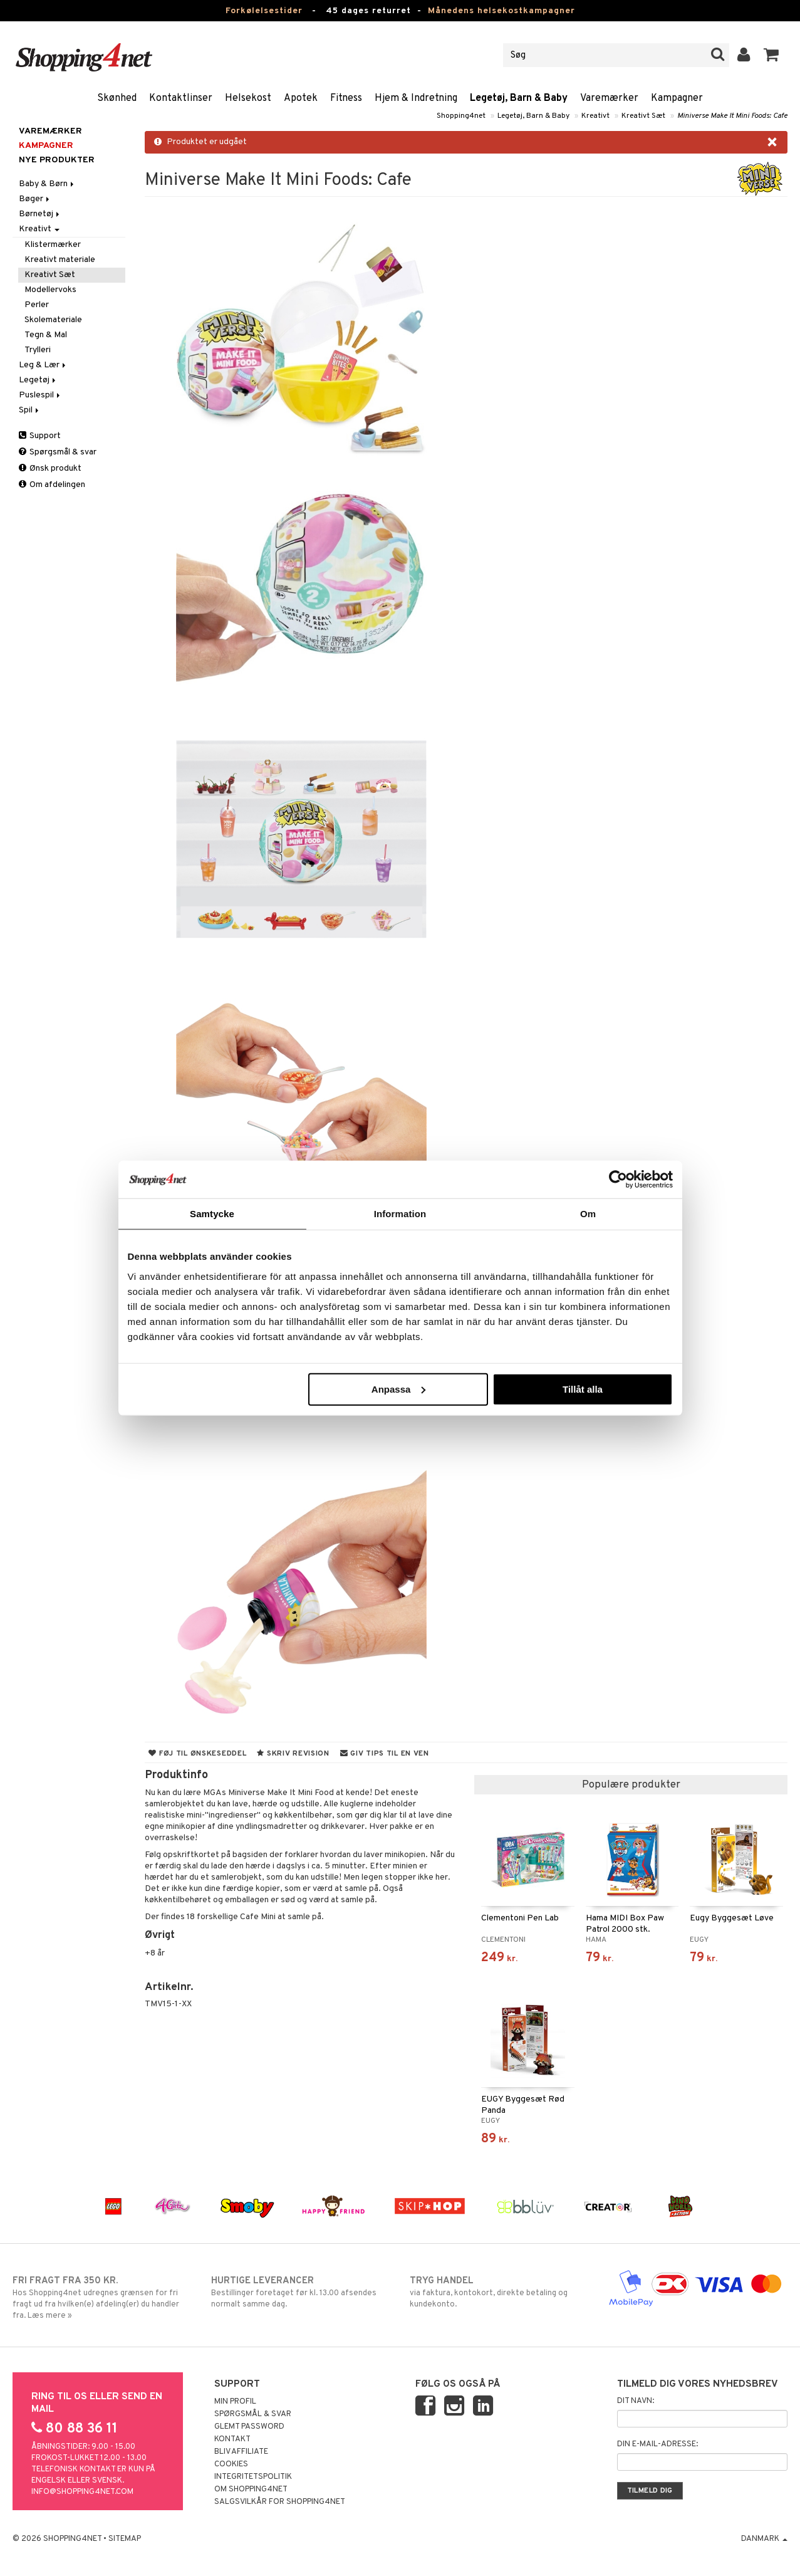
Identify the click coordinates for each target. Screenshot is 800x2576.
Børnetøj (40, 214)
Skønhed (117, 98)
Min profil (235, 2402)
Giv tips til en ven (384, 1754)
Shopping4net (461, 116)
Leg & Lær (43, 365)
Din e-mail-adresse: (657, 2444)
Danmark (764, 2539)
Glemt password (249, 2427)
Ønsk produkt (50, 468)
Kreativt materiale (59, 259)
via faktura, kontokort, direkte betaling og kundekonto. (499, 2292)
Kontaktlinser (180, 98)
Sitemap (124, 2539)
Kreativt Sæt (643, 116)
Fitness (346, 98)
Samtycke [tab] (212, 1213)
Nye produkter (57, 160)
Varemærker (609, 98)
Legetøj (38, 380)
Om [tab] (588, 1213)
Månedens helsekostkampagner (501, 11)
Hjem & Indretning (416, 98)
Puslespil (40, 395)
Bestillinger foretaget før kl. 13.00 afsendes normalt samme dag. (300, 2292)
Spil (30, 410)
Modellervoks (50, 290)
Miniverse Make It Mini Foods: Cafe (732, 116)
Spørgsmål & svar (57, 452)
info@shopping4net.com (82, 2492)
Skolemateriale (53, 320)
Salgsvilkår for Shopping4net (279, 2502)
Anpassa (398, 1388)
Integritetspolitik (253, 2477)
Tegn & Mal (45, 335)
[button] (771, 55)
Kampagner (677, 98)
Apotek (301, 98)
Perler (36, 305)
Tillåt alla (583, 1388)
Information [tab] (400, 1213)
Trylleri (37, 350)
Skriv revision (293, 1754)
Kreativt (595, 116)
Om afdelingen (52, 484)
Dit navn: (635, 2401)
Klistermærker (52, 244)
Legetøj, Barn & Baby (519, 98)
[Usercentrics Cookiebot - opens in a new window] (618, 1179)
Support (40, 436)
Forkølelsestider (264, 11)
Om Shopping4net (251, 2489)
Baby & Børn (47, 184)
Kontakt (232, 2439)
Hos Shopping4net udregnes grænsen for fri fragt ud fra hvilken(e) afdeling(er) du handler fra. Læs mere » (102, 2298)
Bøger (35, 199)
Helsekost (248, 98)
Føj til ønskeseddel (197, 1754)
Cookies (231, 2464)
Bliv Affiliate (241, 2452)
